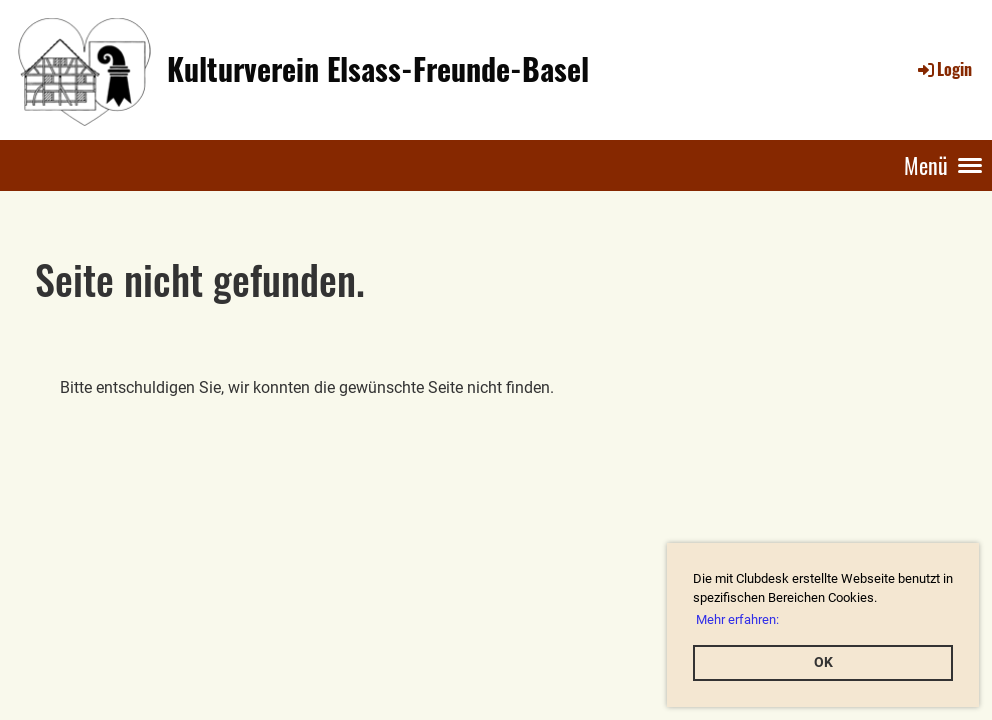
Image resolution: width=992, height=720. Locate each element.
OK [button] (823, 662)
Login (943, 69)
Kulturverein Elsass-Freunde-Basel (378, 69)
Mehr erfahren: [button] (737, 619)
